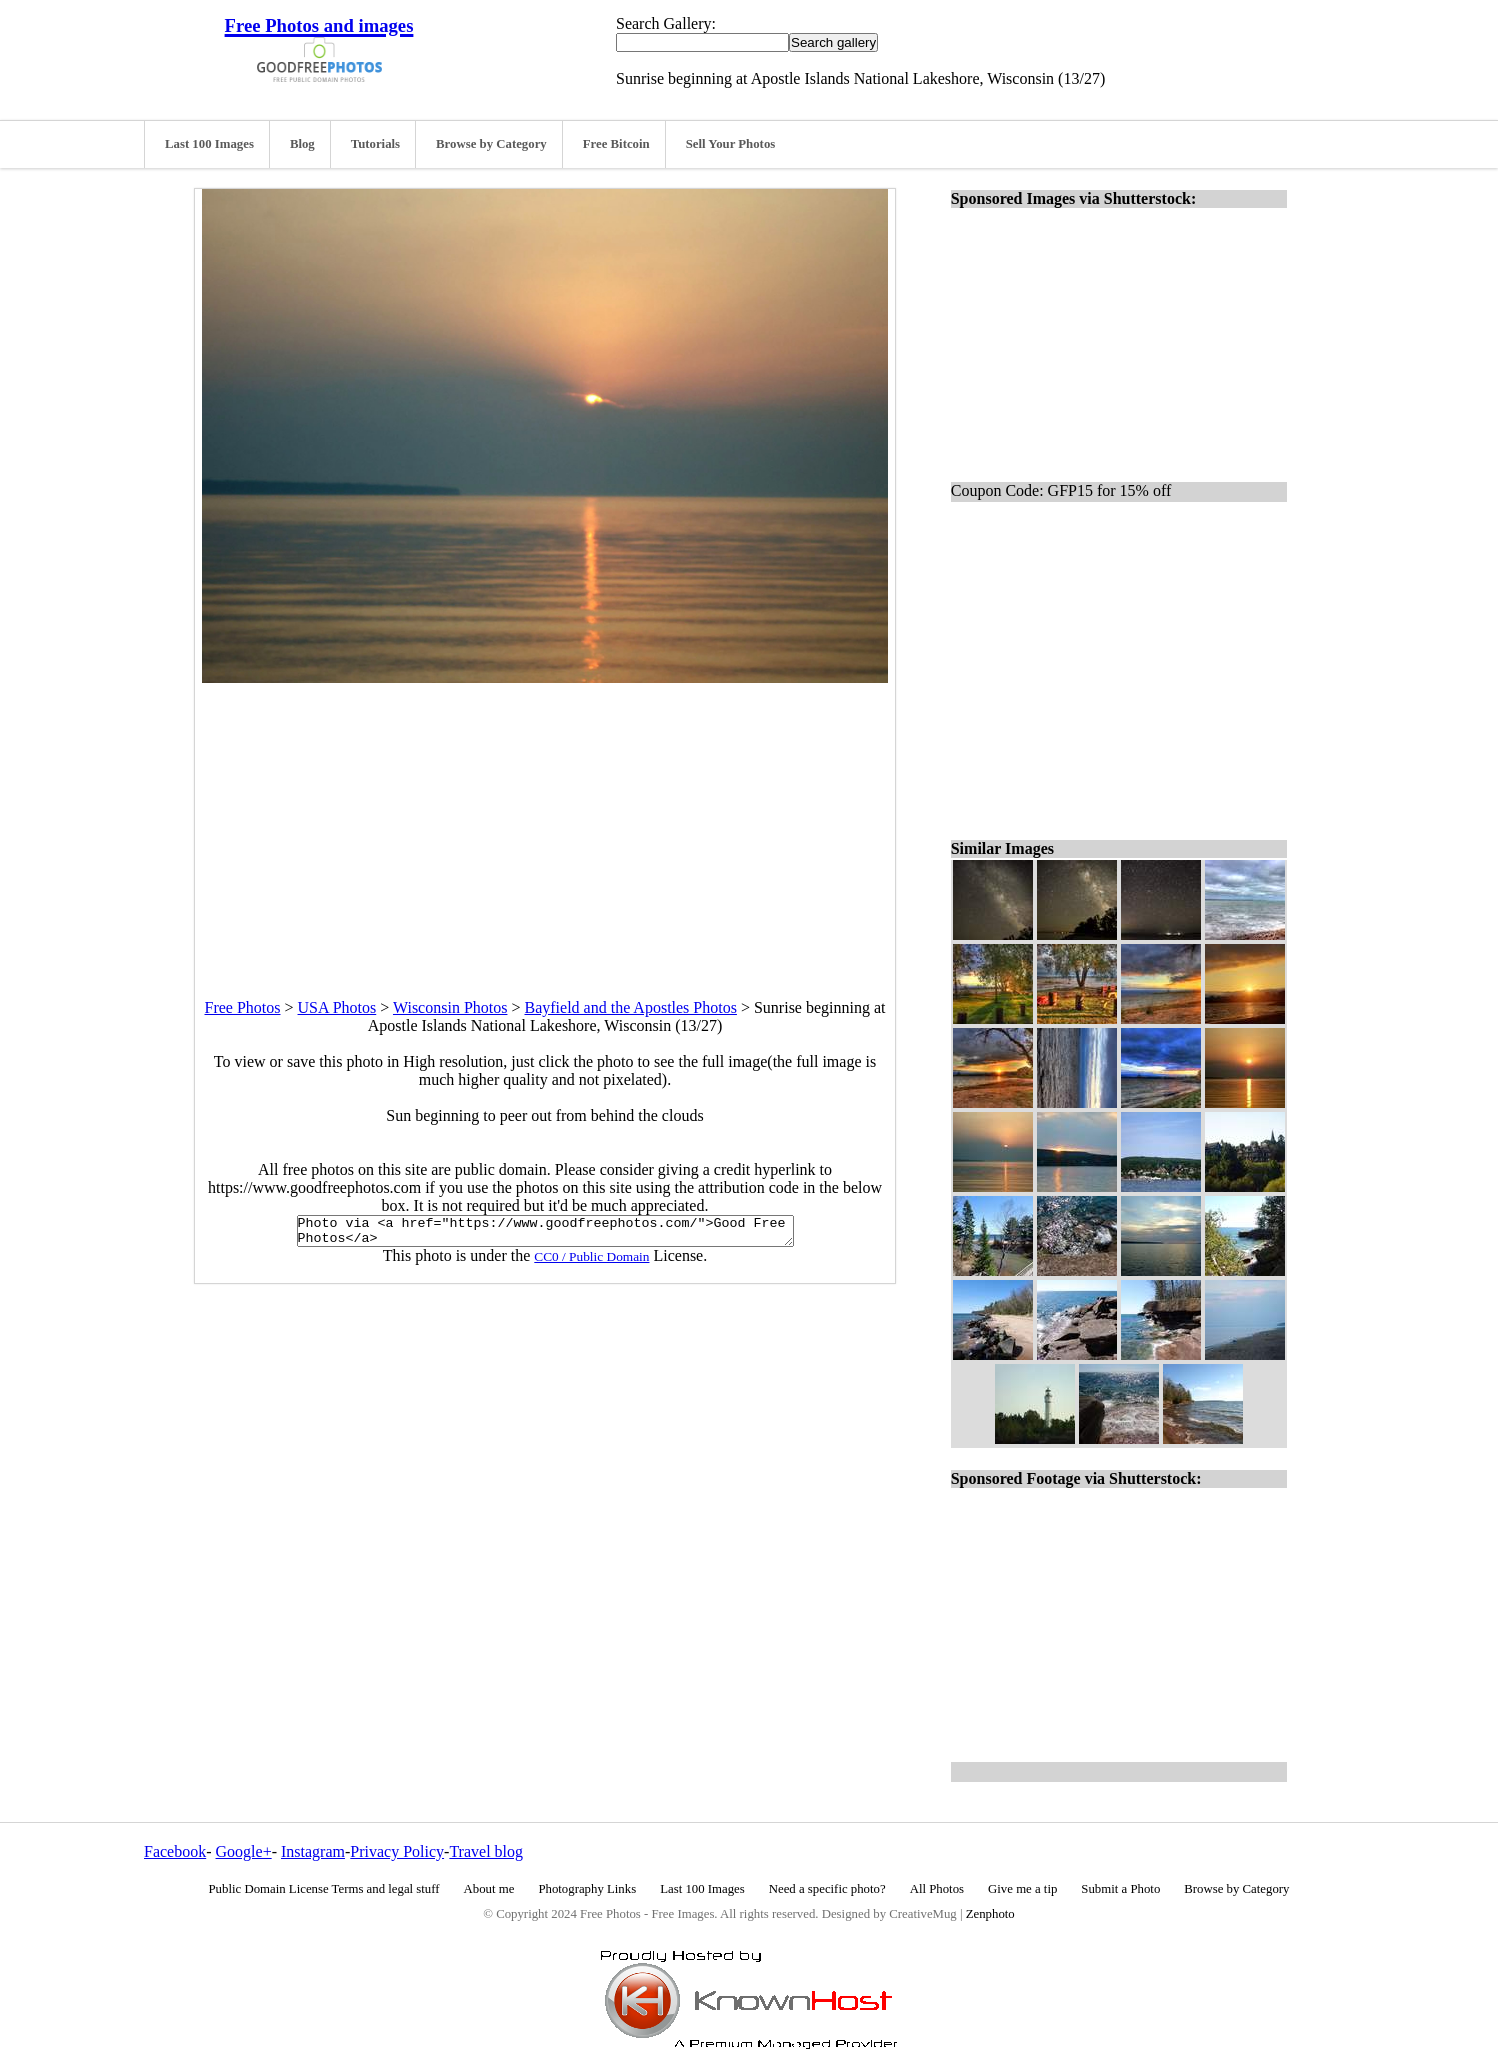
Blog (302, 144)
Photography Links (587, 1889)
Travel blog (486, 1851)
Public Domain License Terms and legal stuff (324, 1889)
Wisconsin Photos (450, 1007)
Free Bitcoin (616, 144)
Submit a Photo (1120, 1889)
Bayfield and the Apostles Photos (630, 1007)
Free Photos (243, 1007)
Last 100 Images (209, 144)
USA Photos (337, 1007)
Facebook (175, 1851)
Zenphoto (990, 1914)
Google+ (244, 1851)
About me (489, 1889)
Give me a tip (1022, 1889)
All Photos (937, 1889)
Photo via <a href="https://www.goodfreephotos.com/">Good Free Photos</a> (545, 1234)
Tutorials (375, 144)
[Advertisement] (545, 823)
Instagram (313, 1851)
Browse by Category (491, 144)
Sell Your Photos (731, 144)
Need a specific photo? (827, 1889)
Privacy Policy (397, 1851)
